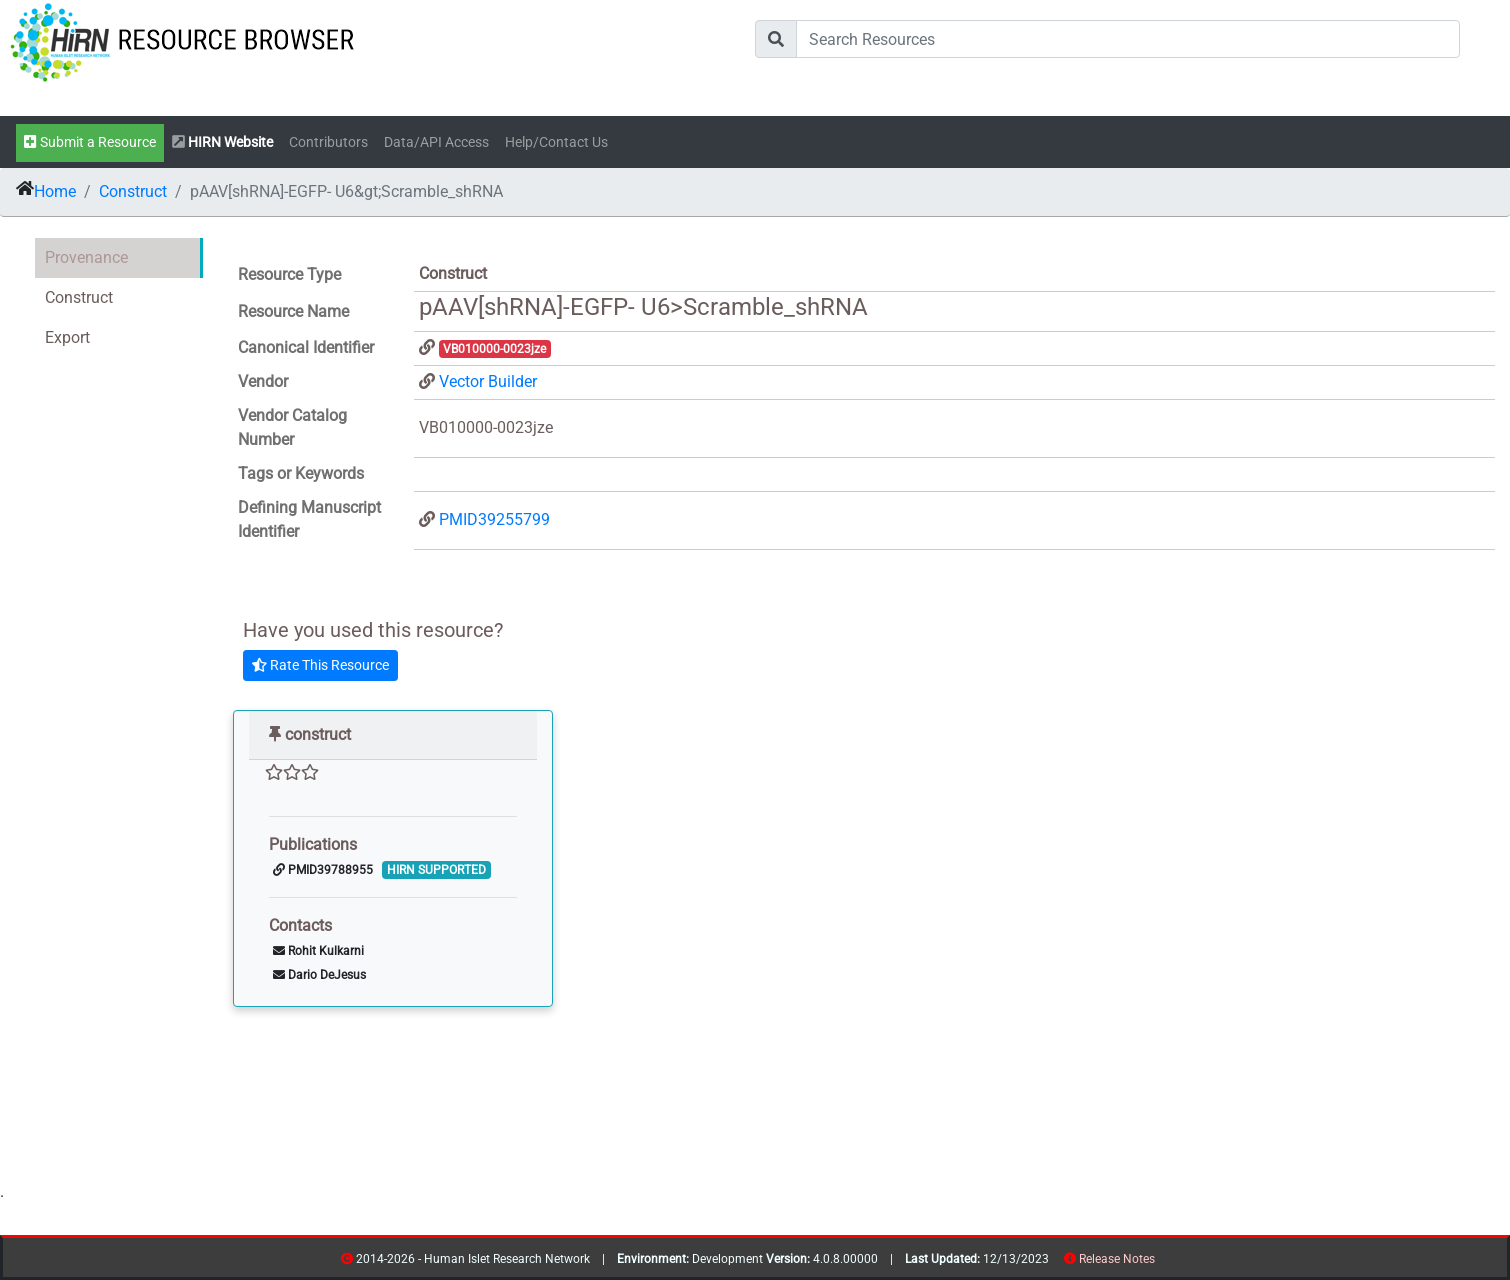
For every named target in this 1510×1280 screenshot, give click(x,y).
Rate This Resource (320, 665)
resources (1161, 1262)
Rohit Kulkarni (318, 951)
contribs (1167, 1262)
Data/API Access (436, 142)
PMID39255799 (494, 519)
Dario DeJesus (319, 975)
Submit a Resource (90, 142)
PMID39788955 (323, 870)
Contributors (328, 142)
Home (55, 191)
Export (67, 337)
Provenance (86, 257)
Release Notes (1117, 1259)
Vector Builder (488, 381)
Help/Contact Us (556, 142)
